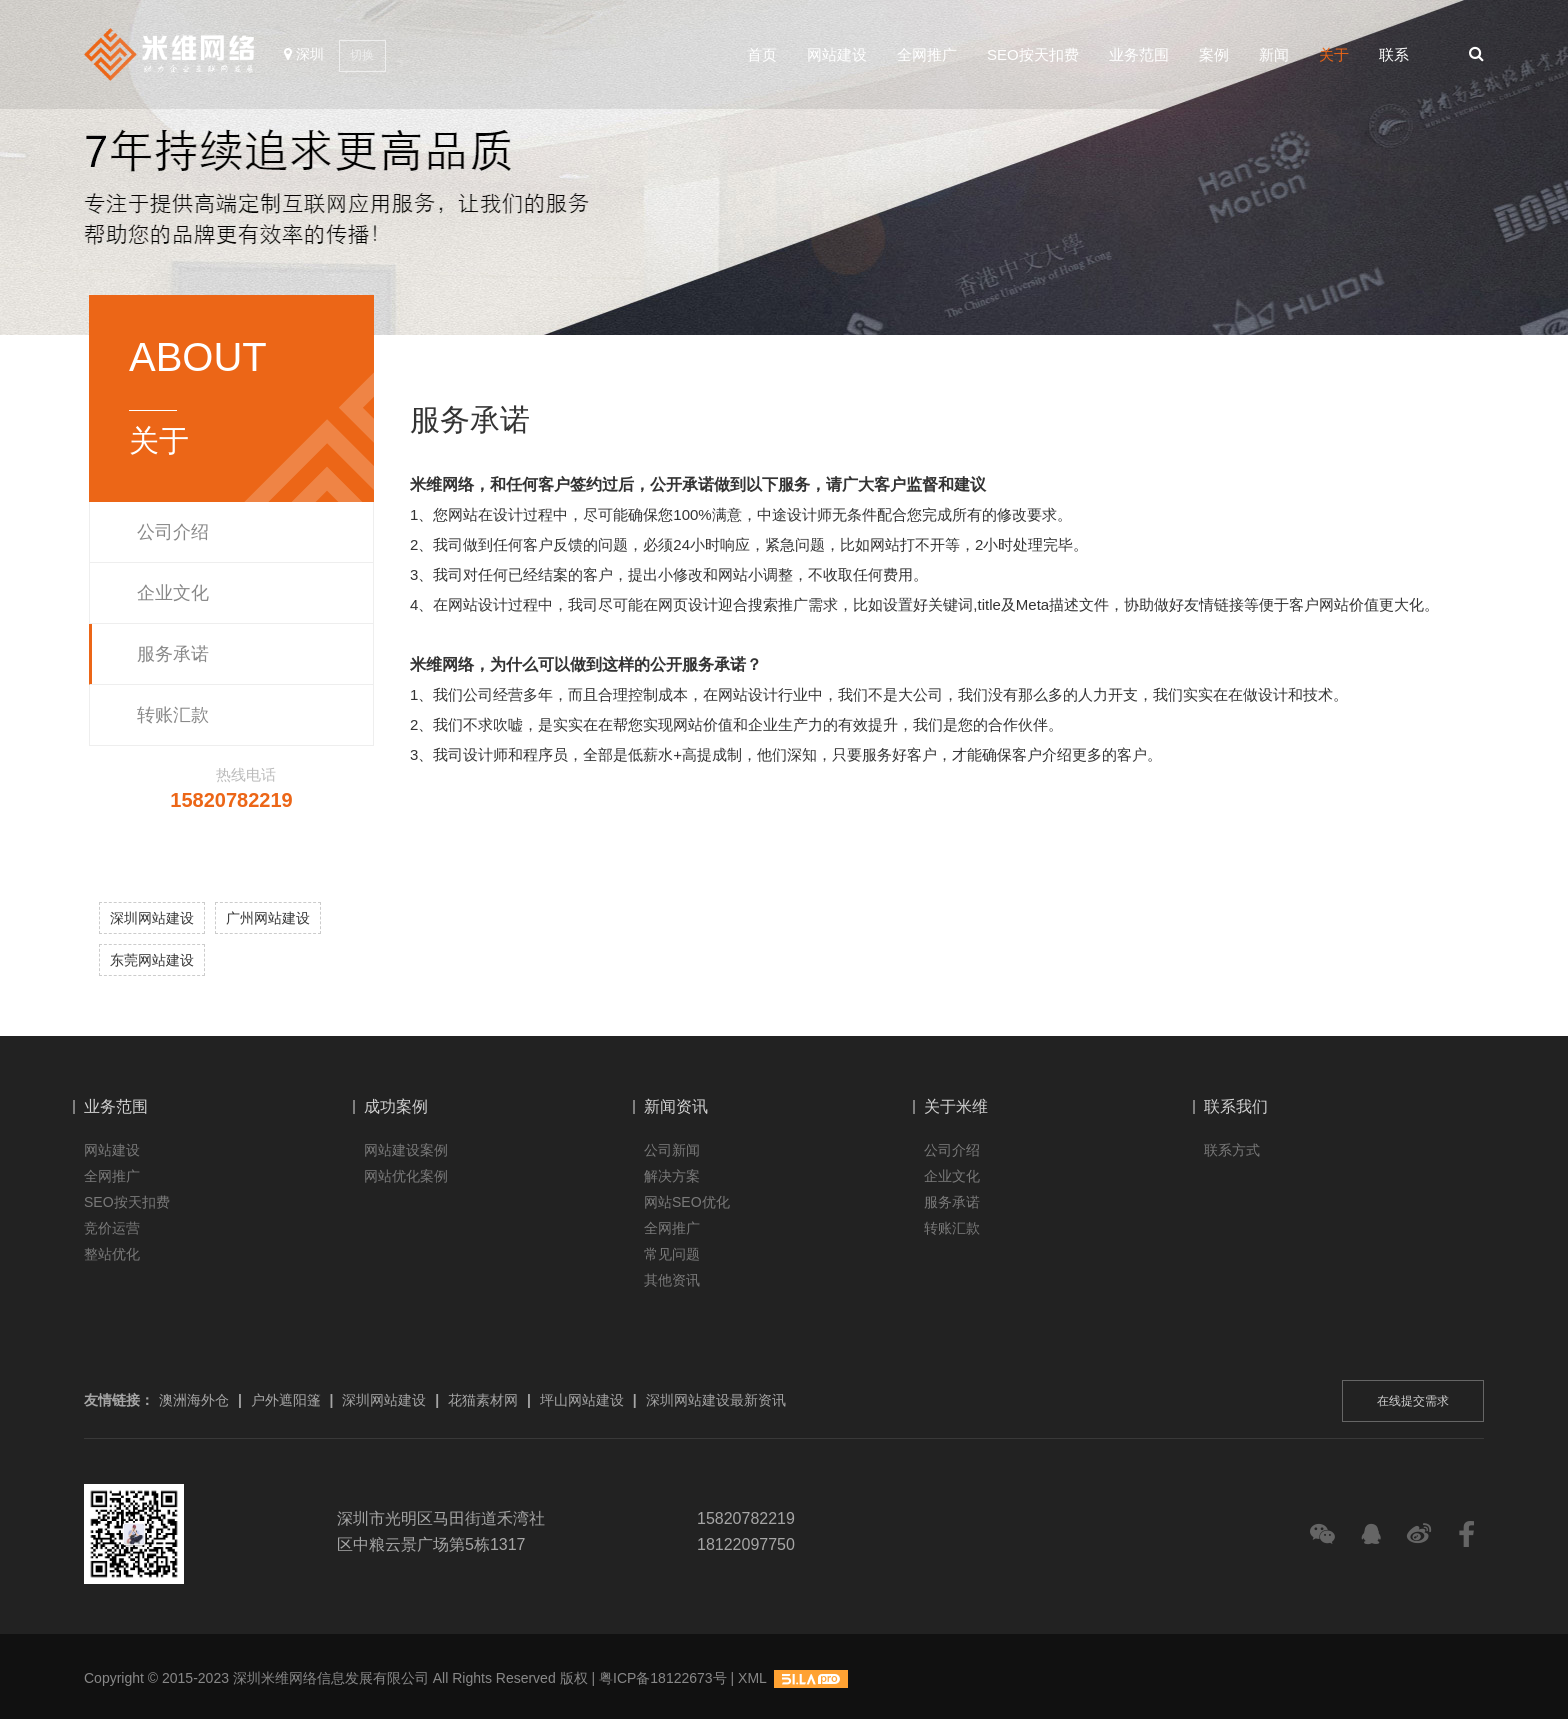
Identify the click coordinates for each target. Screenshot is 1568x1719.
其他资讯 (672, 1280)
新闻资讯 (676, 1106)
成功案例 (396, 1106)
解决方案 (672, 1176)
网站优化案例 (406, 1176)
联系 (1394, 56)
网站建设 (837, 56)
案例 (1214, 56)
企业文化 (173, 593)
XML (752, 1678)
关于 (1334, 56)
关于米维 (956, 1106)
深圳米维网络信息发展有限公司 (331, 1678)
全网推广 (927, 56)
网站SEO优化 (687, 1202)
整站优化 (112, 1254)
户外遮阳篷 (286, 1400)
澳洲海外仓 (194, 1400)
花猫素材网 (483, 1400)
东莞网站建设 (152, 960)
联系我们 (1236, 1106)
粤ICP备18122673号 (663, 1678)
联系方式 (1232, 1150)
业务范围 (1139, 56)
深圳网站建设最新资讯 (716, 1400)
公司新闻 (672, 1150)
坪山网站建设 (582, 1400)
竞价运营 (112, 1228)
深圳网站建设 (152, 918)
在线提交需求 (1413, 1401)
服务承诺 (173, 654)
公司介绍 (173, 532)
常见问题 (672, 1254)
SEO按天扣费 (1033, 56)
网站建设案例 (406, 1150)
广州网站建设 (268, 918)
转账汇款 (173, 715)
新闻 (1274, 56)
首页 (762, 56)
